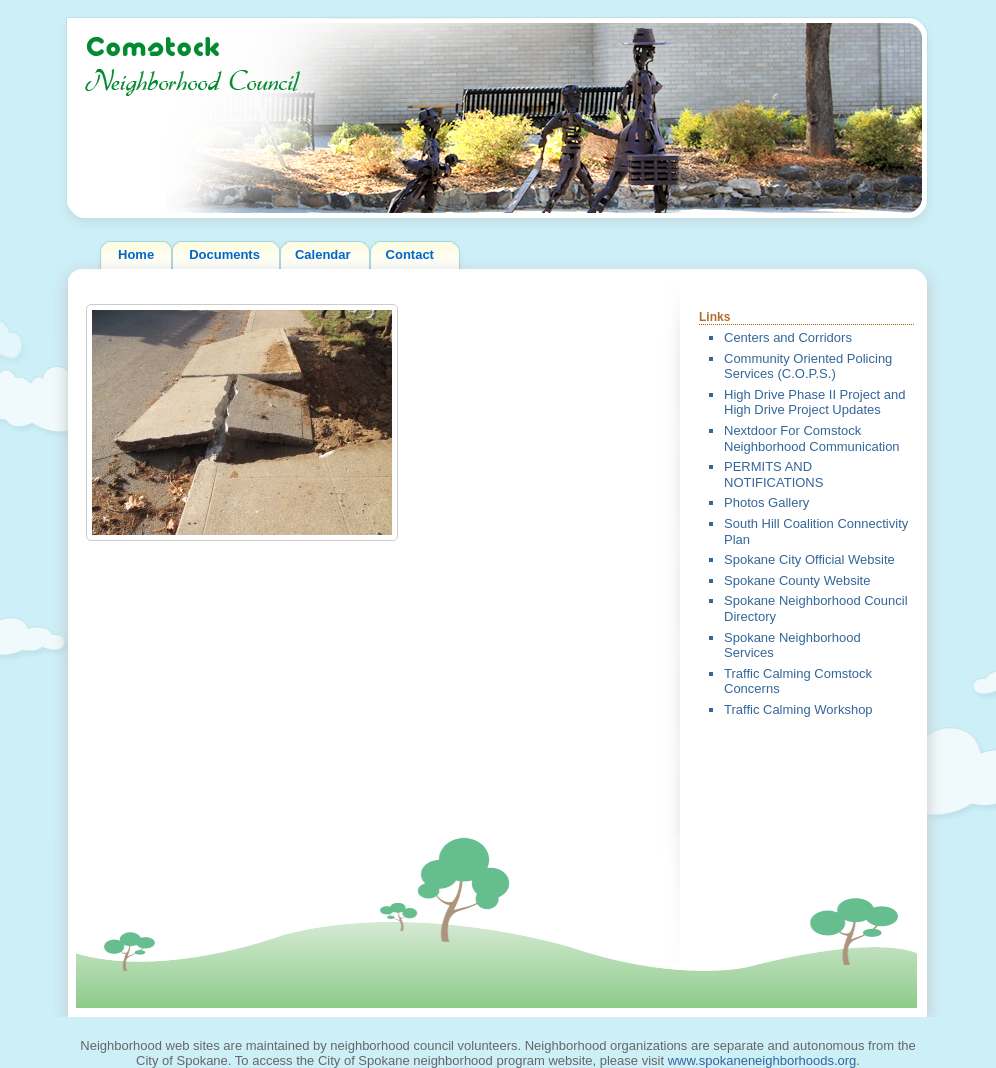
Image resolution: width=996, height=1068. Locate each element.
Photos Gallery (766, 502)
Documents (224, 254)
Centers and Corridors (788, 337)
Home (136, 254)
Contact (410, 254)
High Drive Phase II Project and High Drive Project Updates (814, 402)
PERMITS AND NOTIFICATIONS (773, 474)
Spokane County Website (797, 580)
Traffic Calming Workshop (798, 709)
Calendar (323, 254)
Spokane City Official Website (809, 559)
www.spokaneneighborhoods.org (762, 1060)
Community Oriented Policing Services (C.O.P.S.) (808, 366)
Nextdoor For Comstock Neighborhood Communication (812, 438)
